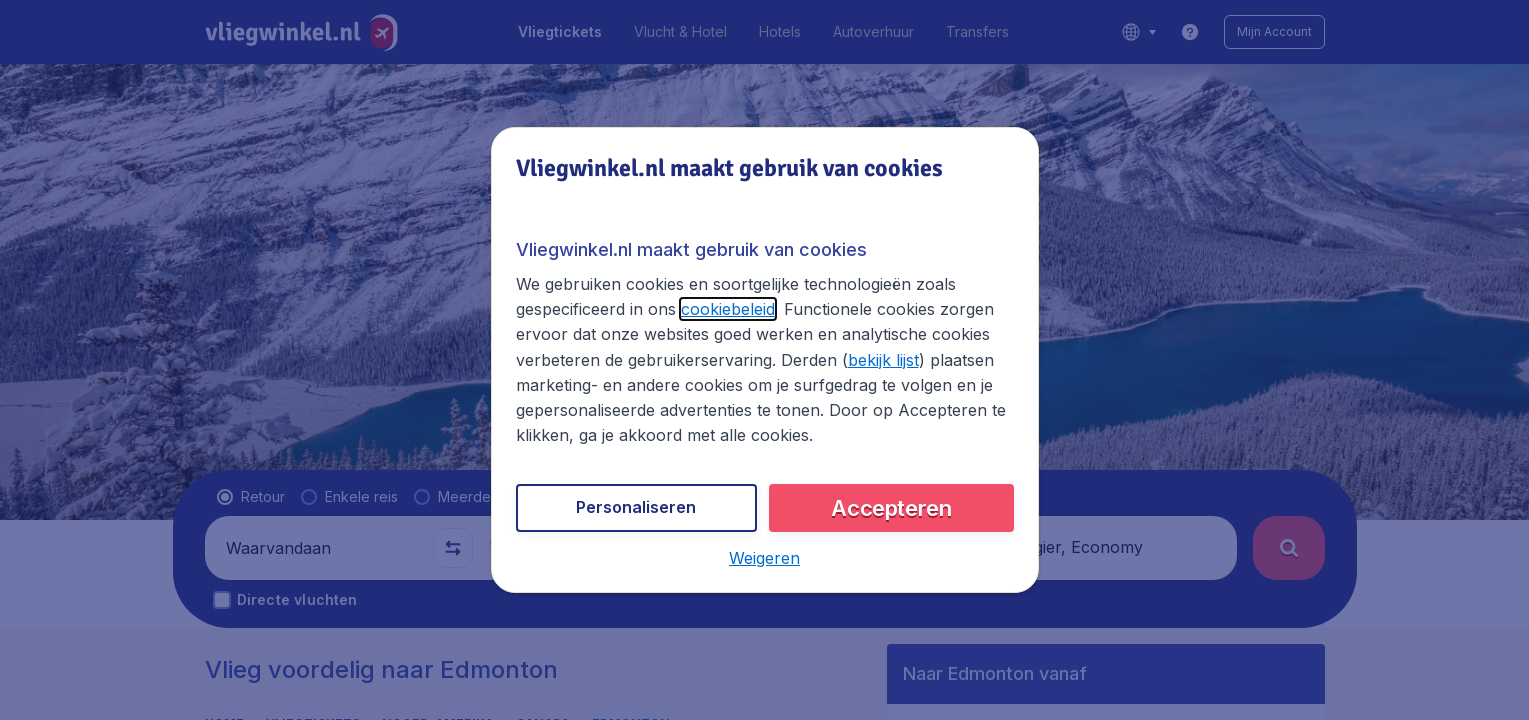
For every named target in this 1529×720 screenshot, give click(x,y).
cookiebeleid (728, 309)
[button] (764, 558)
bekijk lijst (883, 360)
